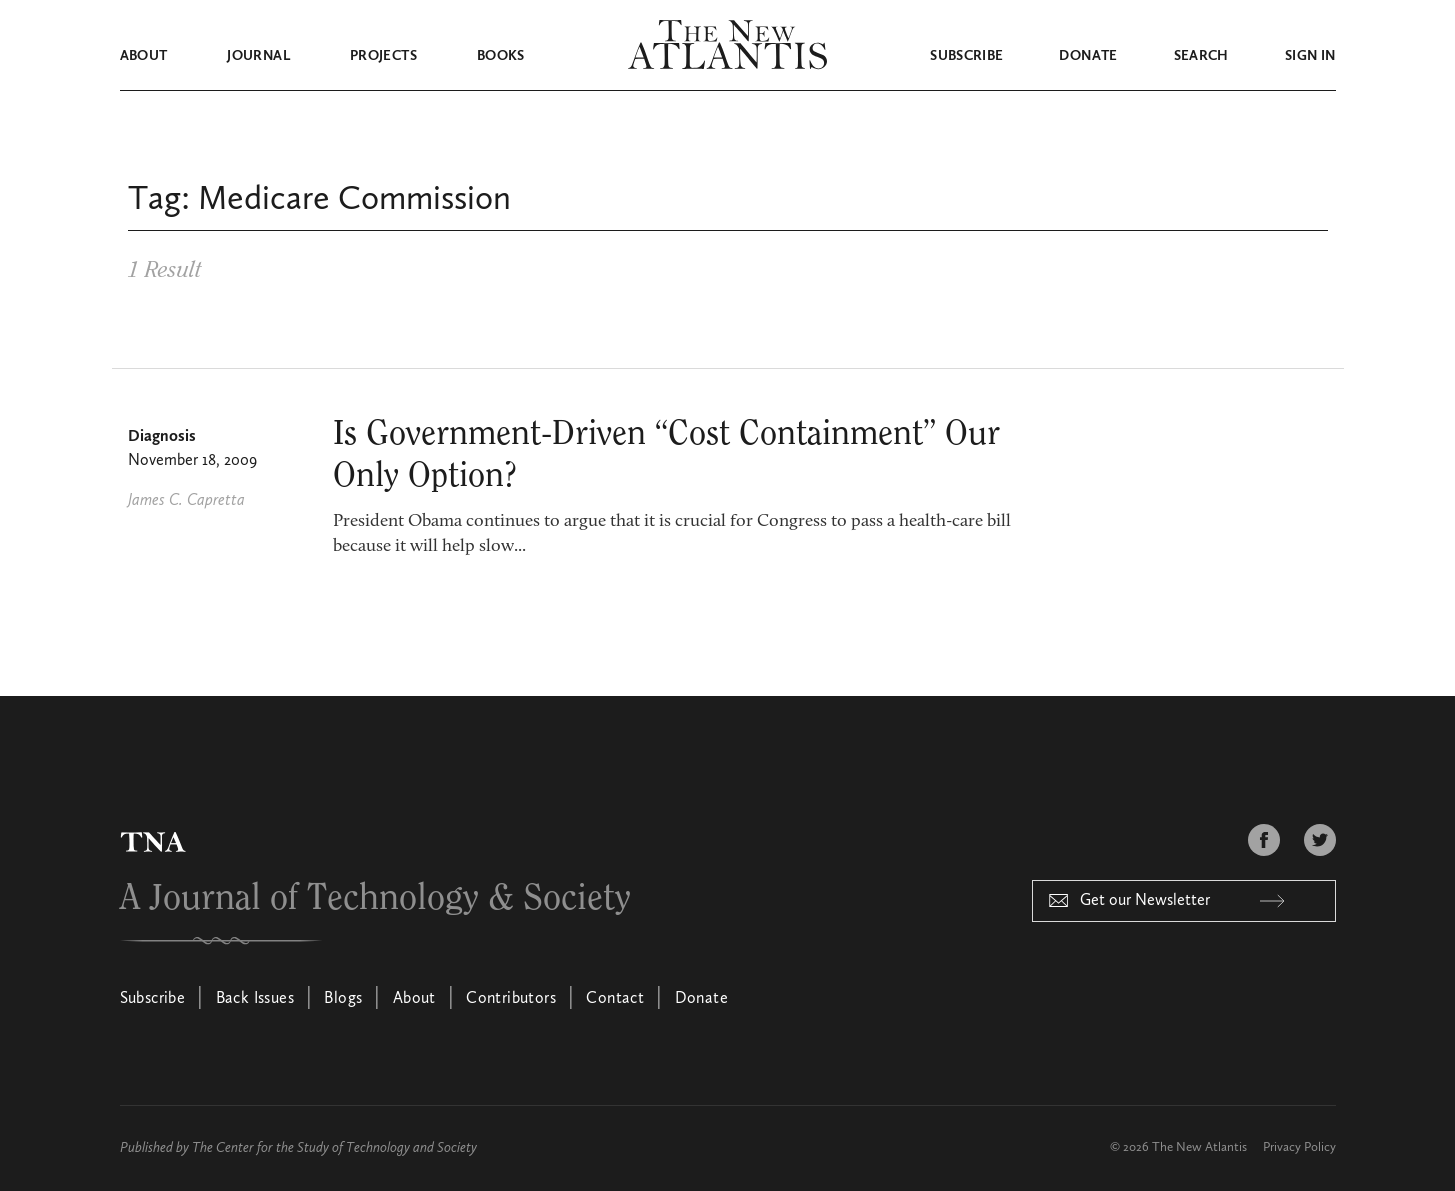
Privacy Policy (1299, 1147)
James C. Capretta (186, 501)
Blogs (343, 999)
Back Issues (255, 999)
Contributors (511, 999)
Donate (1088, 56)
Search (1201, 56)
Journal (258, 56)
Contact (615, 999)
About (144, 56)
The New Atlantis (1199, 1147)
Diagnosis (162, 437)
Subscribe (966, 56)
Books (501, 56)
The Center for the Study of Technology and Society (334, 1148)
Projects (383, 56)
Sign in (1310, 56)
